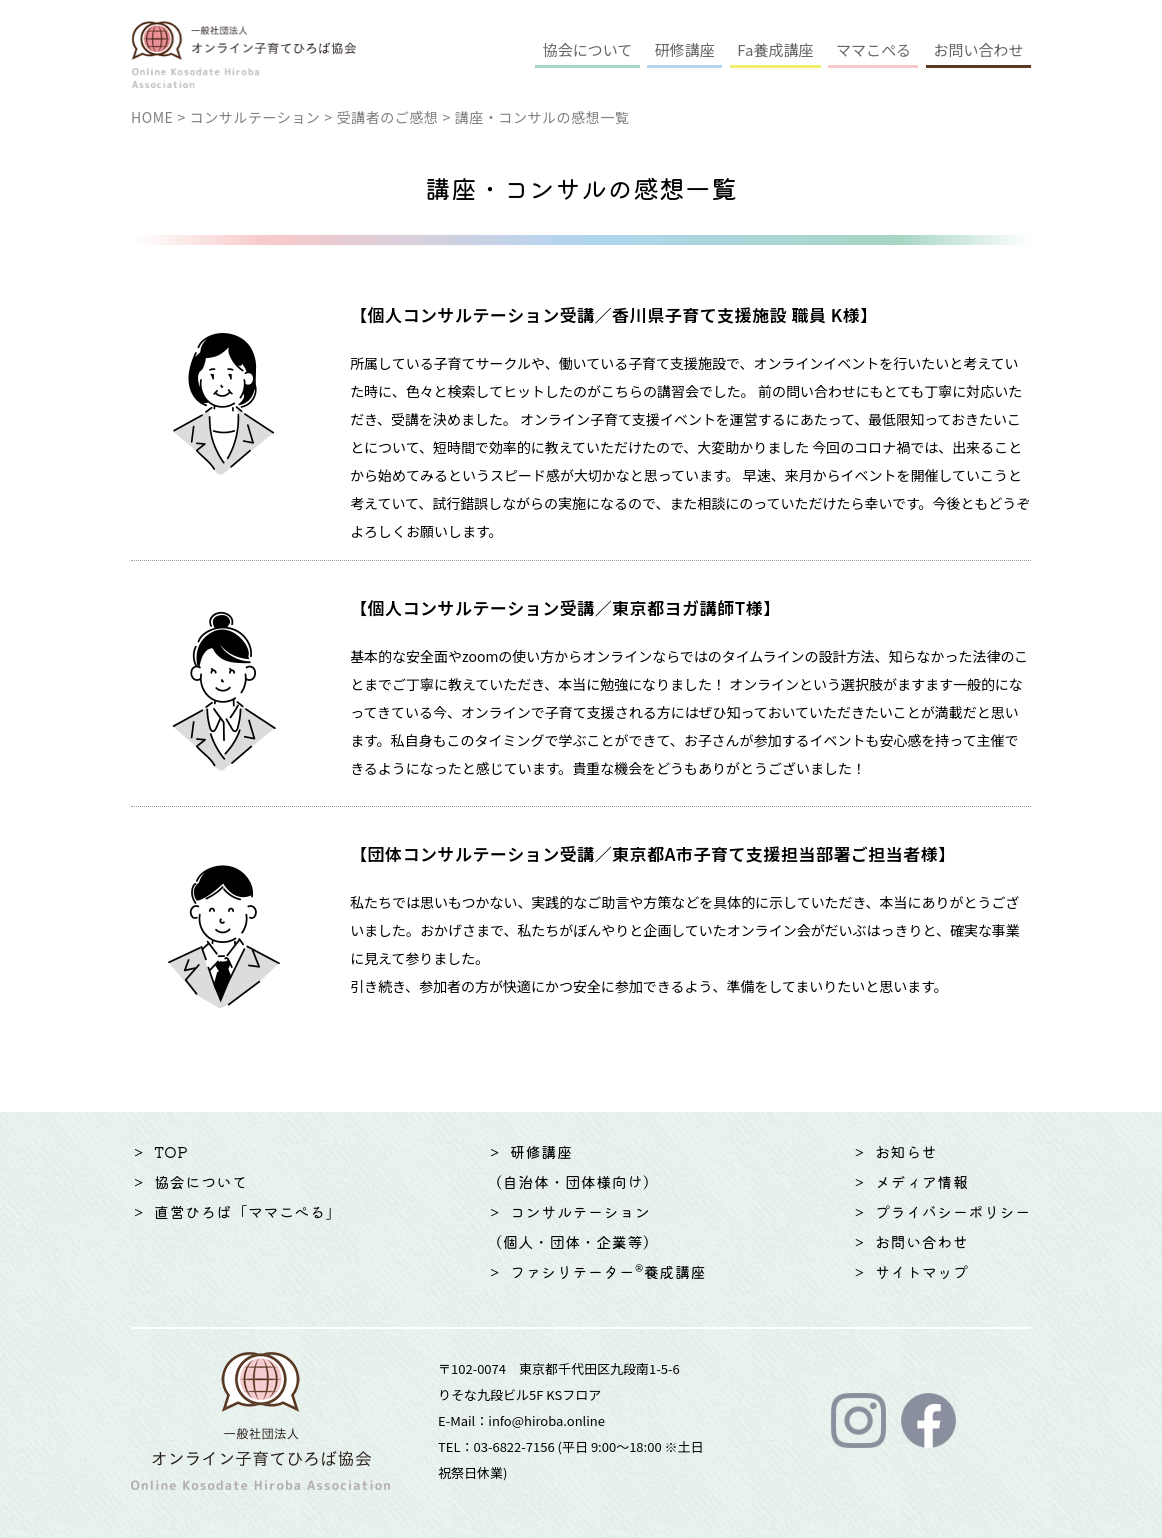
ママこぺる (873, 49)
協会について (588, 49)
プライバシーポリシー (953, 1211)
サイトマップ (922, 1271)
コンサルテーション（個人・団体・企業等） (573, 1226)
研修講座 (685, 49)
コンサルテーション (255, 117)
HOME (152, 117)
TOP (171, 1151)
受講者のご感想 (388, 117)
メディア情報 (922, 1181)
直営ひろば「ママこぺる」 (247, 1211)
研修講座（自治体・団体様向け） (573, 1166)
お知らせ (906, 1151)
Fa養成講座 (775, 49)
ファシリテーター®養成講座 (608, 1271)
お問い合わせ (978, 49)
